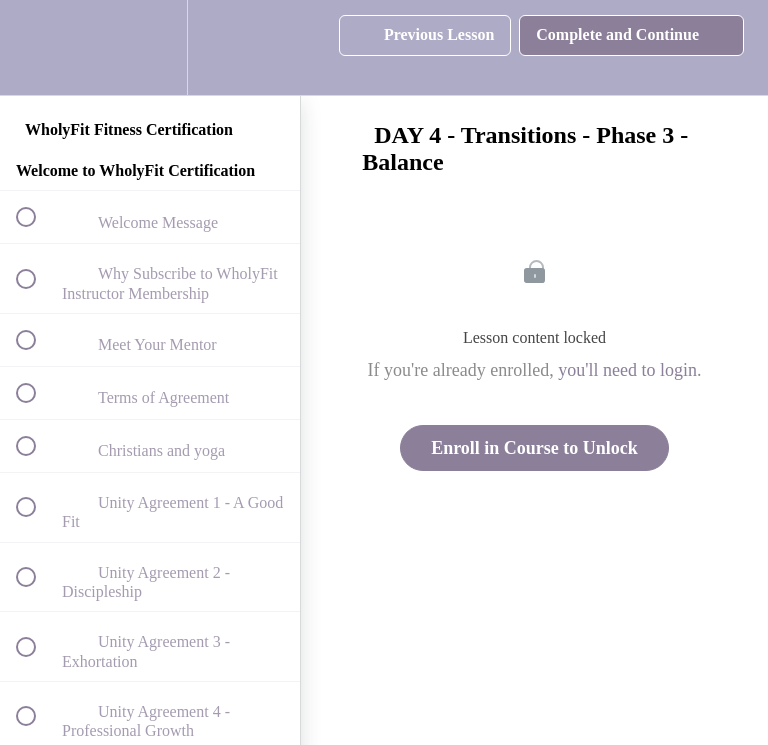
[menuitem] (150, 47)
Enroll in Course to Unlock (534, 448)
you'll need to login (627, 370)
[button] (37, 47)
